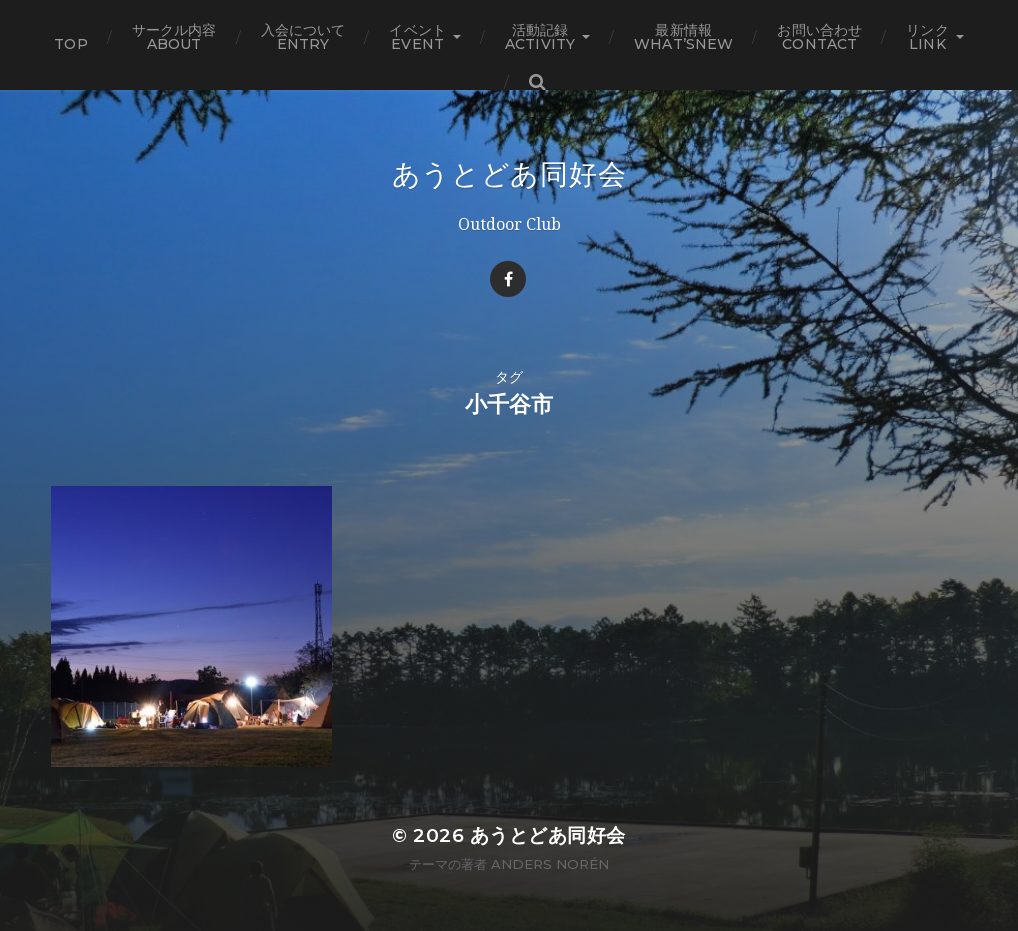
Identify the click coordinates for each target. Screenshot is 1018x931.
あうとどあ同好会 (509, 174)
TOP (70, 44)
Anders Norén (550, 864)
